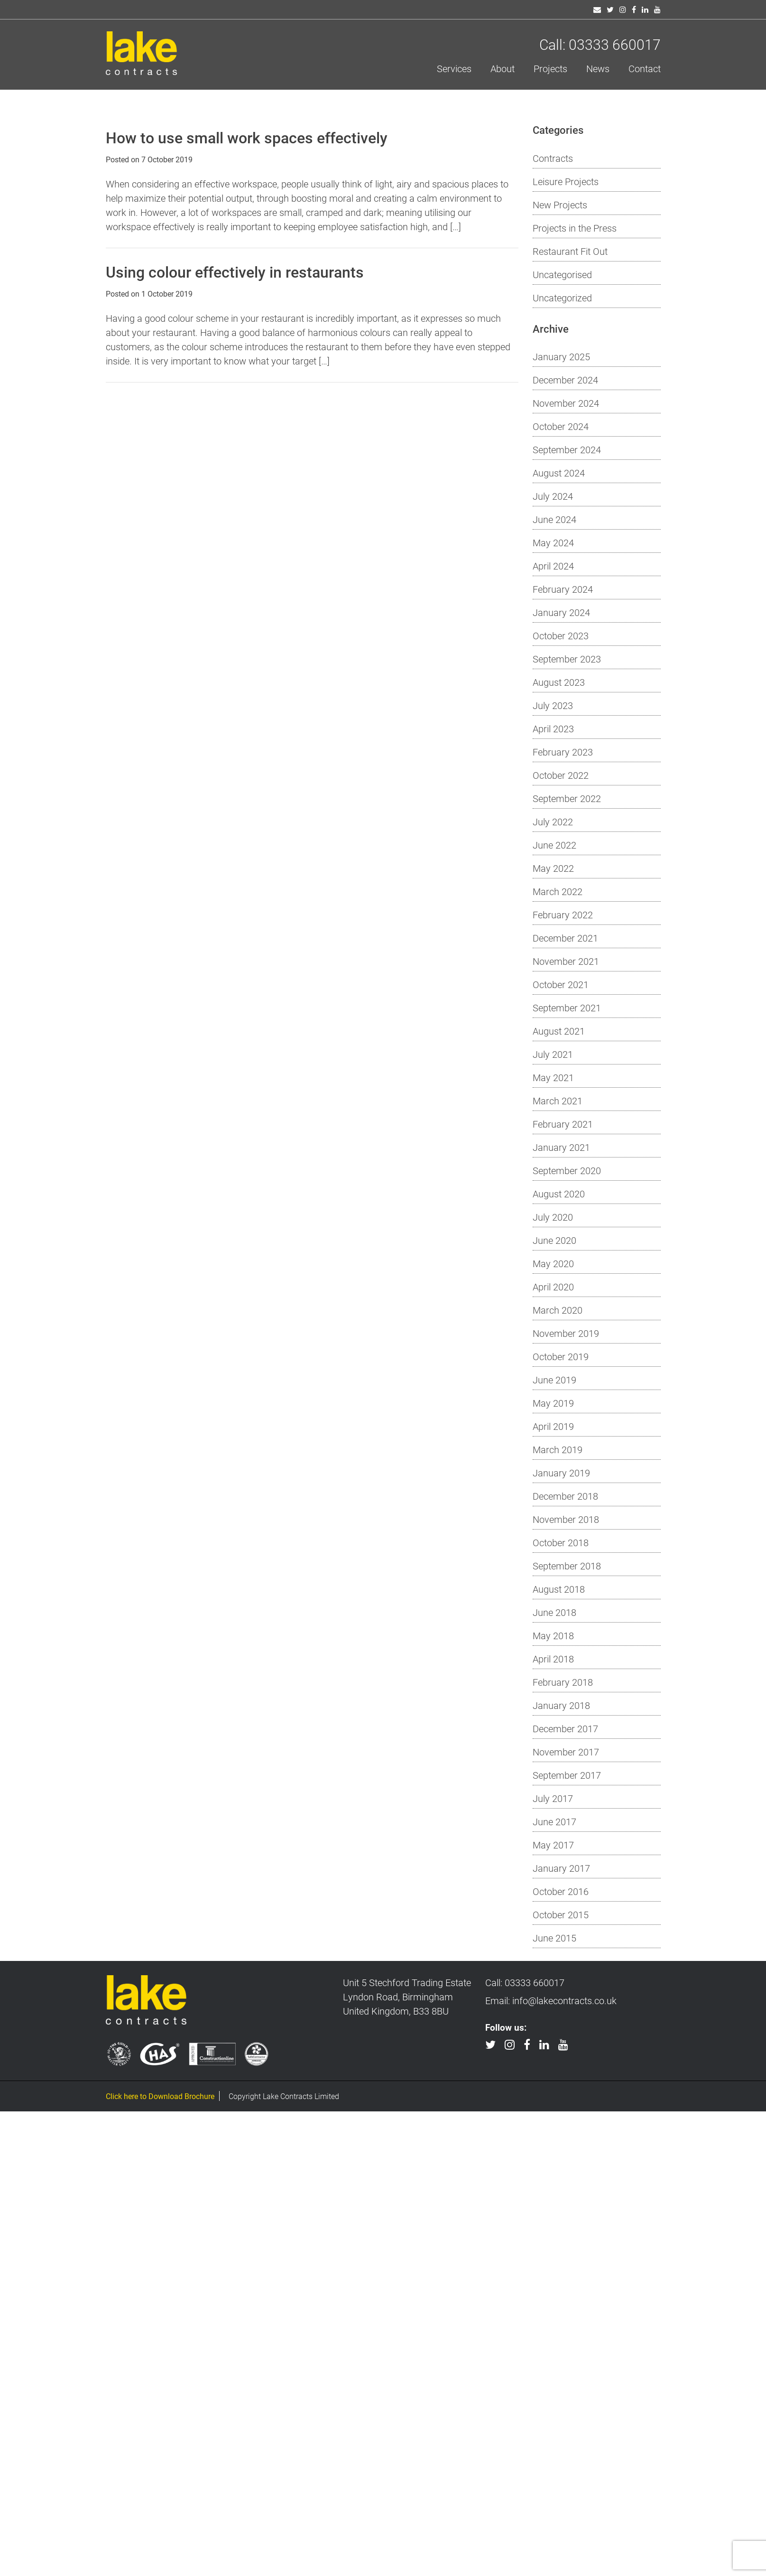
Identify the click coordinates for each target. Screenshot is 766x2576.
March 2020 (557, 1310)
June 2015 (554, 1938)
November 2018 (566, 1519)
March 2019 (557, 1449)
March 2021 (557, 1100)
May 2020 (553, 1263)
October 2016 (561, 1891)
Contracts (553, 158)
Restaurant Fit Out (570, 251)
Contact (644, 68)
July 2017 (553, 1798)
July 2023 (553, 705)
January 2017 (561, 1868)
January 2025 (561, 356)
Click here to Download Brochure (160, 2096)
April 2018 (553, 1658)
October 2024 (561, 426)
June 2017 (554, 1821)
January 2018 (561, 1705)
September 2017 (567, 1775)
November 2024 (566, 403)
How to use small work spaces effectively (247, 137)
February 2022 (563, 914)
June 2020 (554, 1240)
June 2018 (554, 1612)
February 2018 (563, 1682)
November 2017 (566, 1751)
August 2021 (559, 1031)
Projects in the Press (575, 228)
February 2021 (563, 1124)
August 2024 (559, 473)
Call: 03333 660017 (600, 44)
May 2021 (553, 1077)
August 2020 (559, 1193)
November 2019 (566, 1333)
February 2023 (563, 752)
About (502, 68)
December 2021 (565, 938)
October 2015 (561, 1914)
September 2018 (567, 1565)
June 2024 (554, 519)
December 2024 (565, 379)
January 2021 (561, 1147)
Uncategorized (562, 297)
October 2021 (561, 984)
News (597, 68)
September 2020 (567, 1170)
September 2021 (567, 1007)
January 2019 (561, 1472)
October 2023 (561, 635)
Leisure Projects (566, 181)
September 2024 (567, 449)
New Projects (560, 204)
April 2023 (553, 728)
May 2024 (553, 542)
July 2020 (553, 1217)
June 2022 (554, 845)
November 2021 (566, 961)
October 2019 (561, 1356)
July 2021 (553, 1054)
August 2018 (559, 1589)
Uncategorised (562, 274)
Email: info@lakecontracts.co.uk (551, 2000)
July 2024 (553, 496)
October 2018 (561, 1542)
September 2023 (567, 659)
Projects (550, 68)
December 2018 (565, 1496)
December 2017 (565, 1728)
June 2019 (554, 1379)
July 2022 (553, 821)
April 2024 (553, 566)
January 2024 (561, 612)
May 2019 (553, 1403)
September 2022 (567, 798)
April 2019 (553, 1426)
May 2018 (553, 1635)
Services (454, 68)
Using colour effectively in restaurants (235, 271)
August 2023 (559, 682)
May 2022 (553, 868)
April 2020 (553, 1286)
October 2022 (561, 775)
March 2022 (557, 891)
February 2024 (563, 589)
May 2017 (553, 1845)
